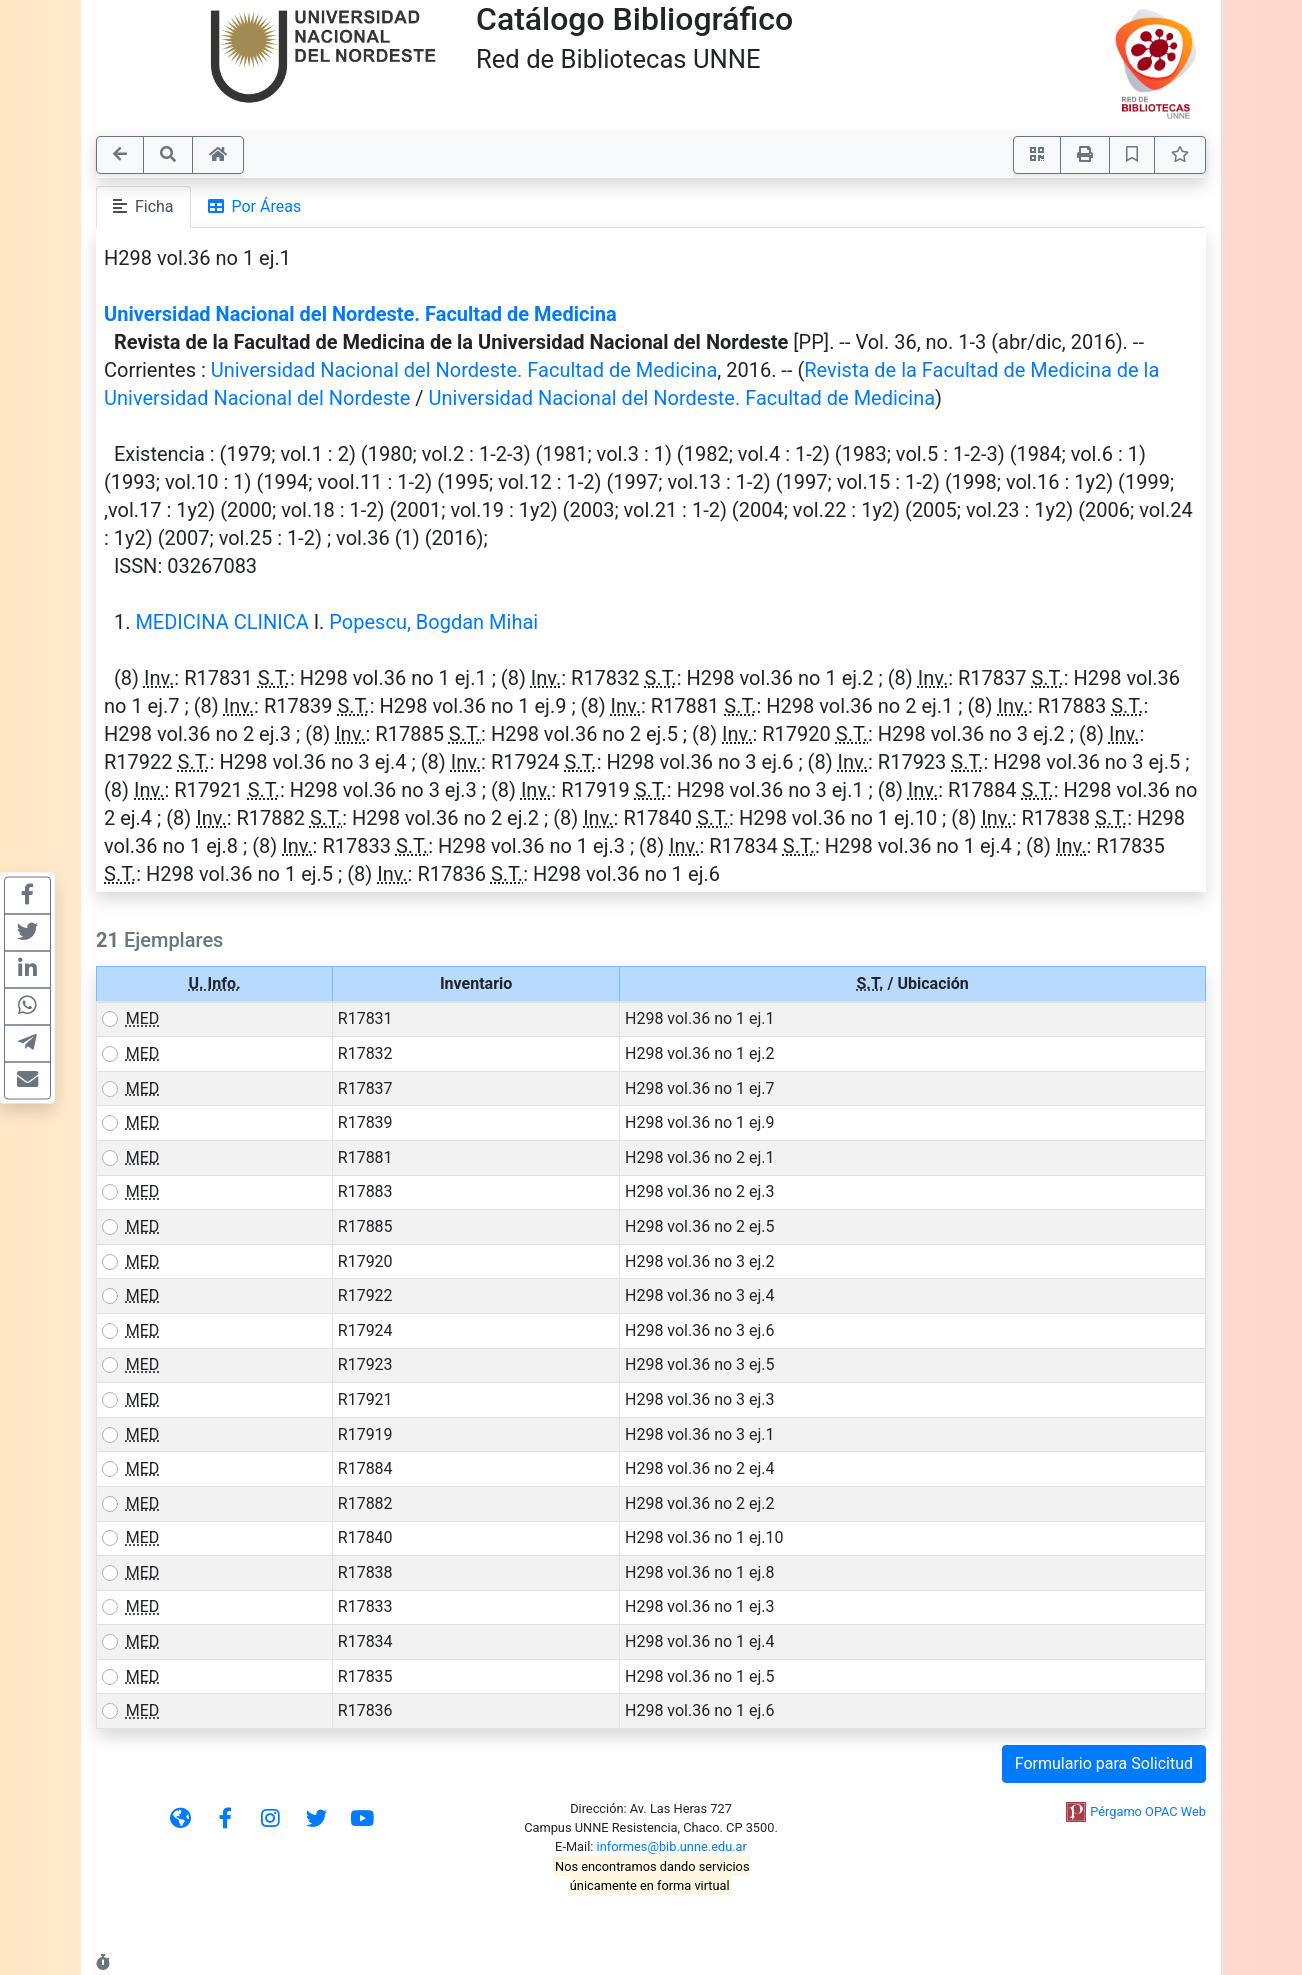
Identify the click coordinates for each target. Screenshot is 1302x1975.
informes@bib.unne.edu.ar (672, 1846)
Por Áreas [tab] (255, 206)
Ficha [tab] (143, 206)
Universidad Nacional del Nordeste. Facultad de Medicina (360, 314)
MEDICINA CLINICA (221, 622)
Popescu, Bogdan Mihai (433, 622)
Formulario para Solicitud (1104, 1763)
